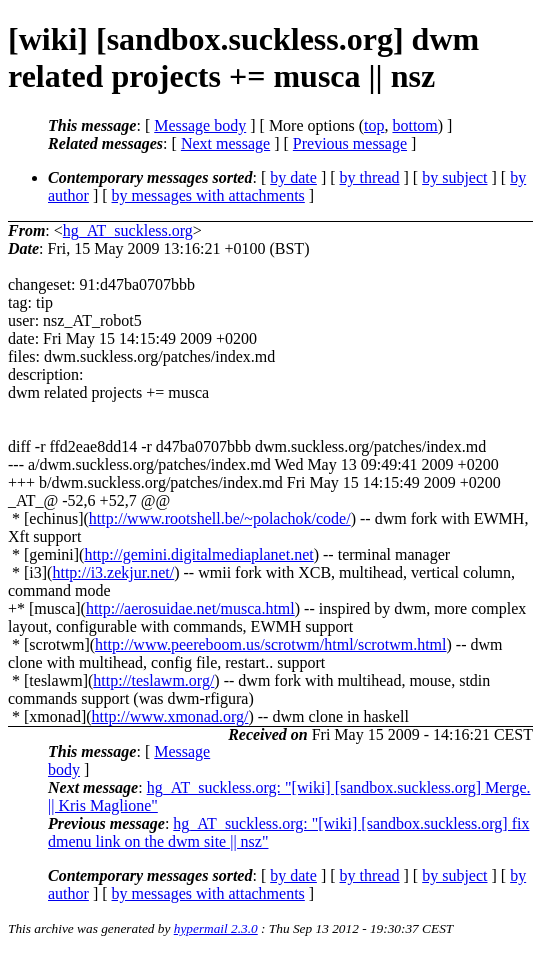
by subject (454, 177)
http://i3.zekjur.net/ (113, 572)
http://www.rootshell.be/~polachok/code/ (220, 518)
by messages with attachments (208, 195)
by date (293, 177)
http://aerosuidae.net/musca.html (190, 608)
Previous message (350, 143)
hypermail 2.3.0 (216, 928)
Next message (225, 143)
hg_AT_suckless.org (128, 230)
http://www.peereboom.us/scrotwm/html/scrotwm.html (270, 644)
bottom (414, 125)
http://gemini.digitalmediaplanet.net (198, 554)
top (374, 125)
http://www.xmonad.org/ (170, 716)
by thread (370, 177)
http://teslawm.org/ (153, 680)
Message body (200, 125)
